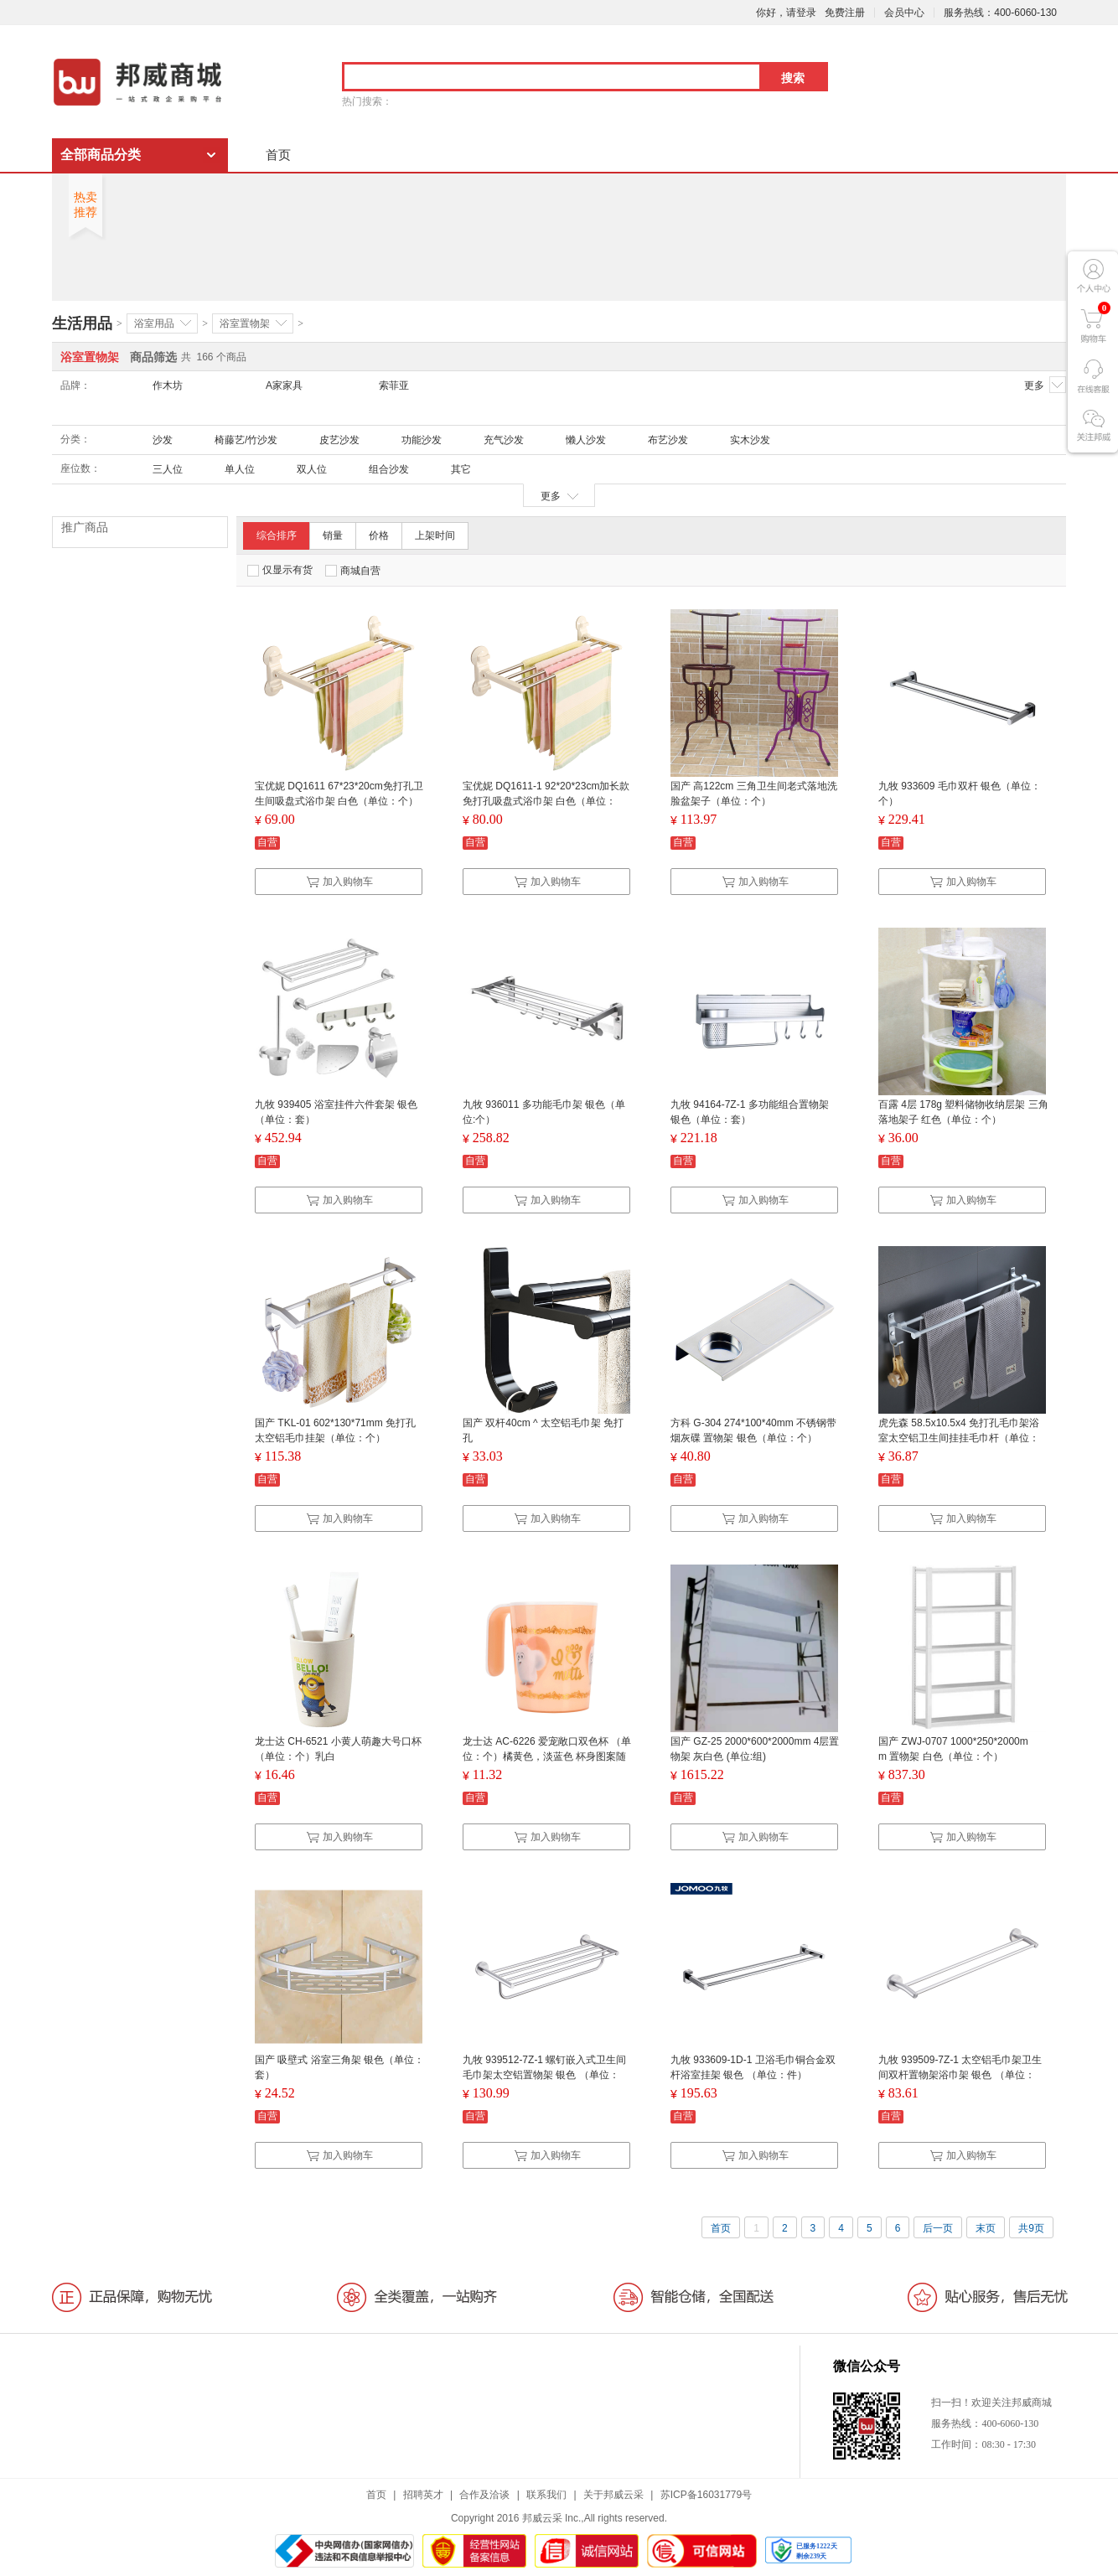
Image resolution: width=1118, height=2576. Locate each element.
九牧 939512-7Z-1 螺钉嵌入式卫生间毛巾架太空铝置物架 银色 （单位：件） (544, 2075)
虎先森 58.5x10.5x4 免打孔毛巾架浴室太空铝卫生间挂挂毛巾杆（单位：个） (958, 1438)
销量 (333, 535)
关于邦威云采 (613, 2495)
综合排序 (276, 535)
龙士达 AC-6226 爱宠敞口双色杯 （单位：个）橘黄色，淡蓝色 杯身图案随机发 (547, 1756)
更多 (1045, 384)
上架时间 (435, 535)
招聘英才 (423, 2495)
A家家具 (284, 385)
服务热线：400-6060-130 (1000, 12)
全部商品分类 (100, 154)
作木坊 (168, 385)
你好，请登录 (786, 12)
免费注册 (845, 12)
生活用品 (82, 323)
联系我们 (546, 2495)
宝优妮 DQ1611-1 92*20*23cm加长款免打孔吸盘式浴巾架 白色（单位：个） (546, 801)
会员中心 (904, 12)
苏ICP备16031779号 (706, 2495)
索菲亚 (394, 385)
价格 (379, 535)
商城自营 (352, 571)
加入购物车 (339, 882)
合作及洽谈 (484, 2495)
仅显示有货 (280, 570)
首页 (278, 154)
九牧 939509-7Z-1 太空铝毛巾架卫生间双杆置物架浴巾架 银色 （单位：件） (960, 2075)
